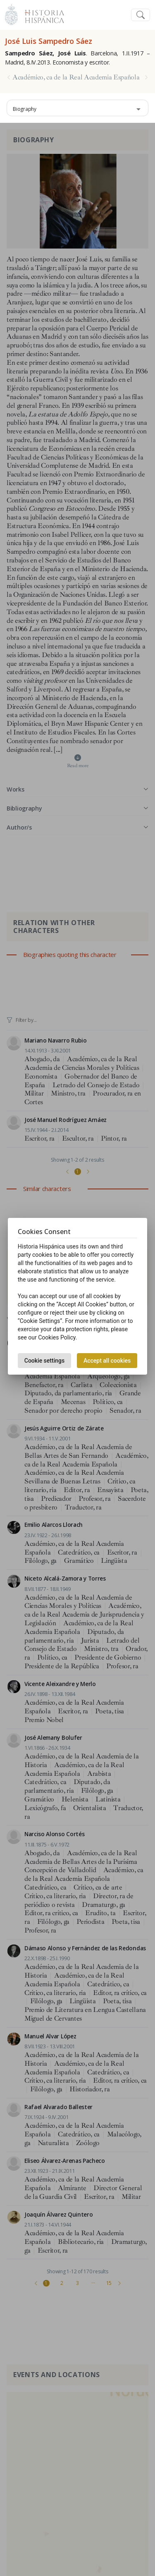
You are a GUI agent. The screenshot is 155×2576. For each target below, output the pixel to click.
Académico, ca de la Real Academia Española (76, 77)
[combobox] (77, 108)
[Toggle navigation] (140, 15)
